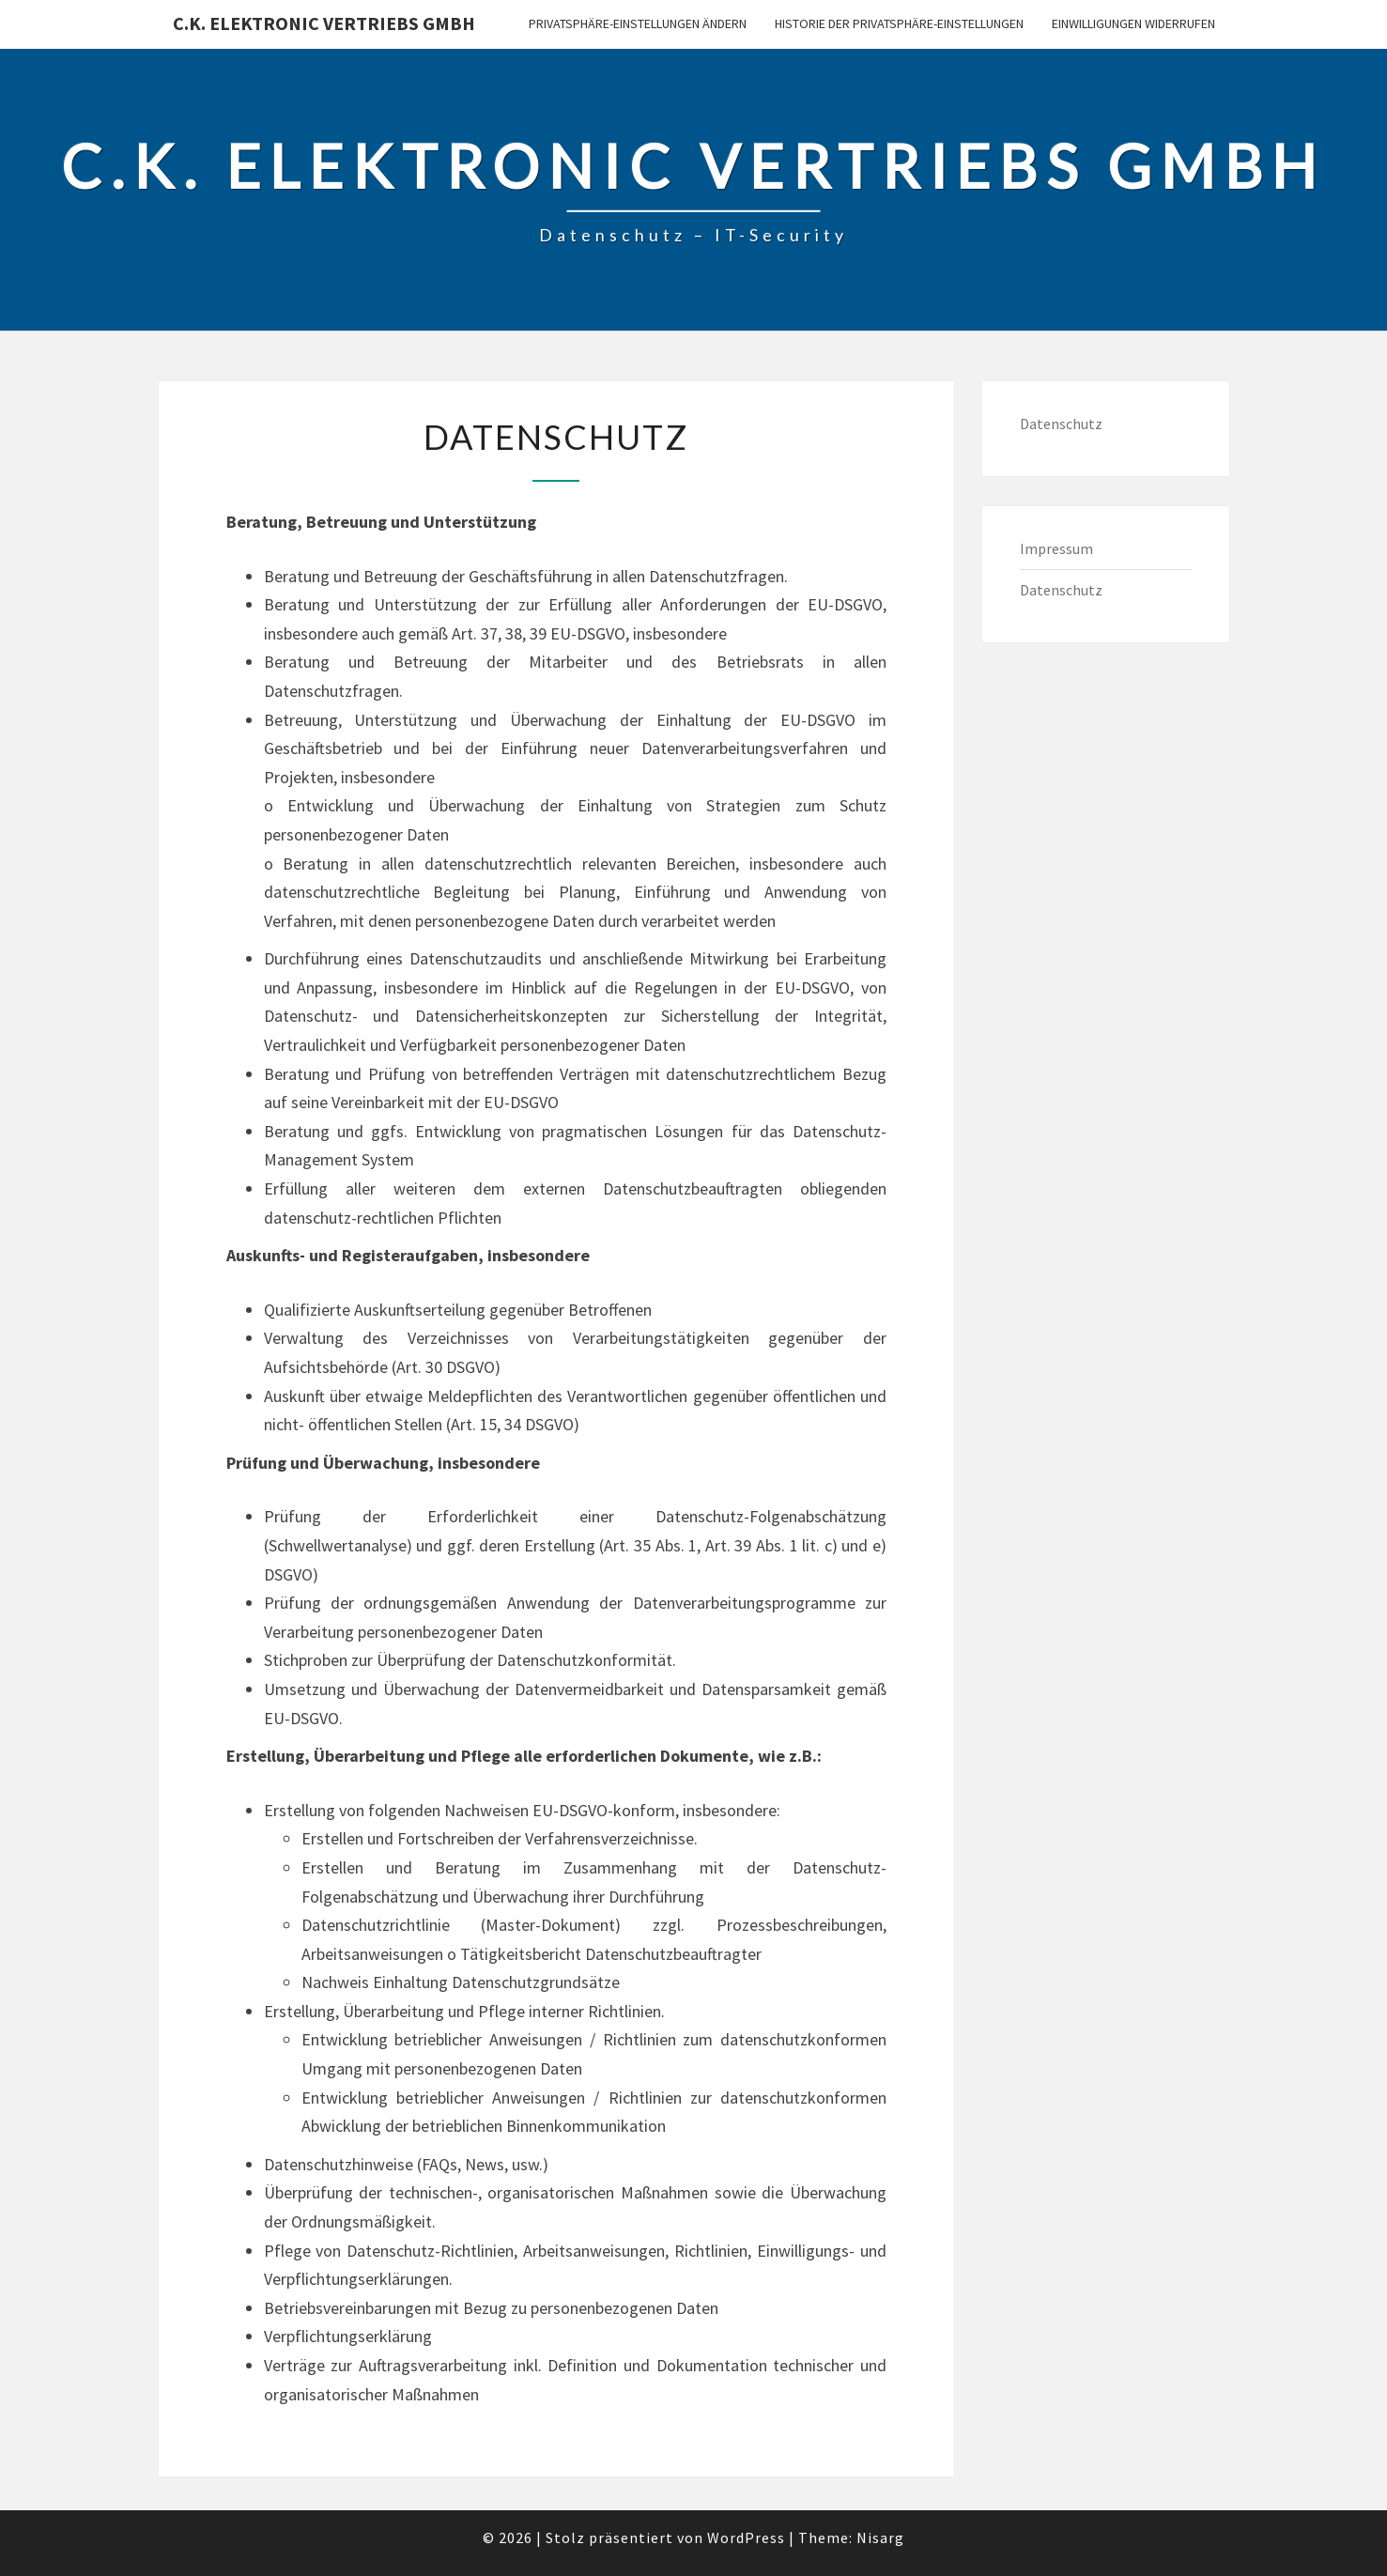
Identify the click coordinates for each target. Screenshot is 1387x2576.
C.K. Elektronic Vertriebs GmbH (324, 23)
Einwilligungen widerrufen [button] (1133, 23)
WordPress (746, 2537)
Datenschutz (1061, 423)
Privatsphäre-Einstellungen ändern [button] (638, 23)
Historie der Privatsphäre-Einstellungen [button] (899, 23)
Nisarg (880, 2537)
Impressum (1056, 548)
